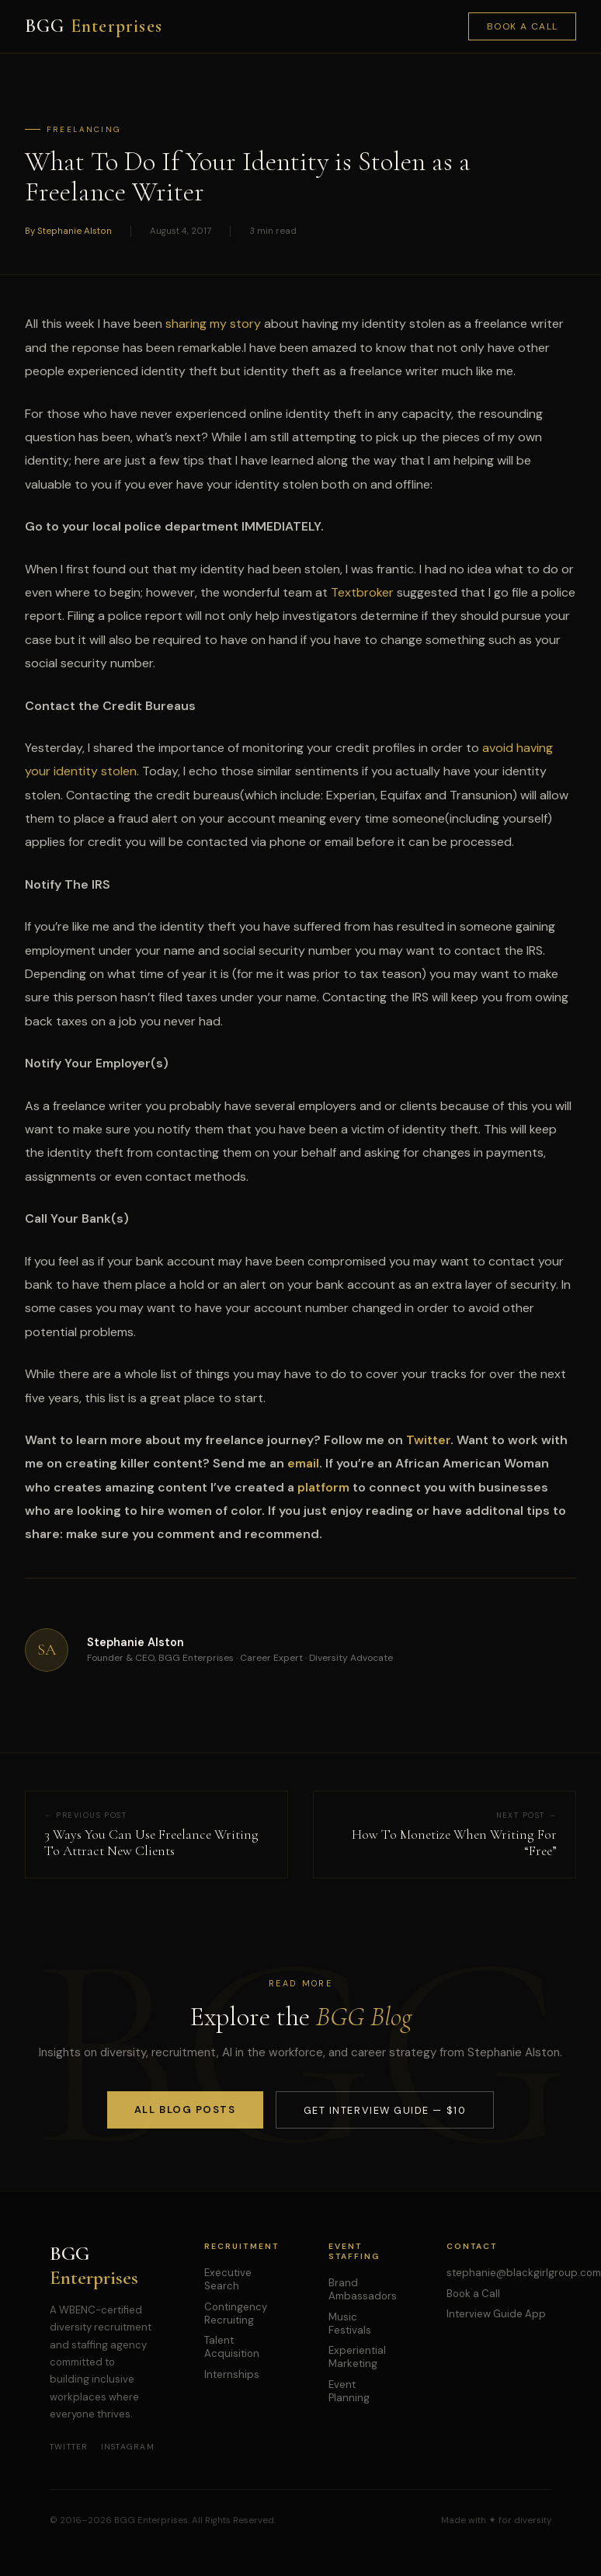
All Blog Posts (185, 2109)
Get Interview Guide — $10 (385, 2110)
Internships (231, 2374)
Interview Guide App (496, 2313)
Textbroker (362, 592)
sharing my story (213, 323)
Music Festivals (349, 2323)
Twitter (69, 2447)
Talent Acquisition (231, 2347)
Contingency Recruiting (235, 2313)
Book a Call (522, 26)
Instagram (128, 2447)
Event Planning (349, 2391)
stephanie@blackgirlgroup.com (523, 2272)
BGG (93, 26)
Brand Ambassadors (362, 2289)
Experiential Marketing (357, 2357)
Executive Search (228, 2279)
